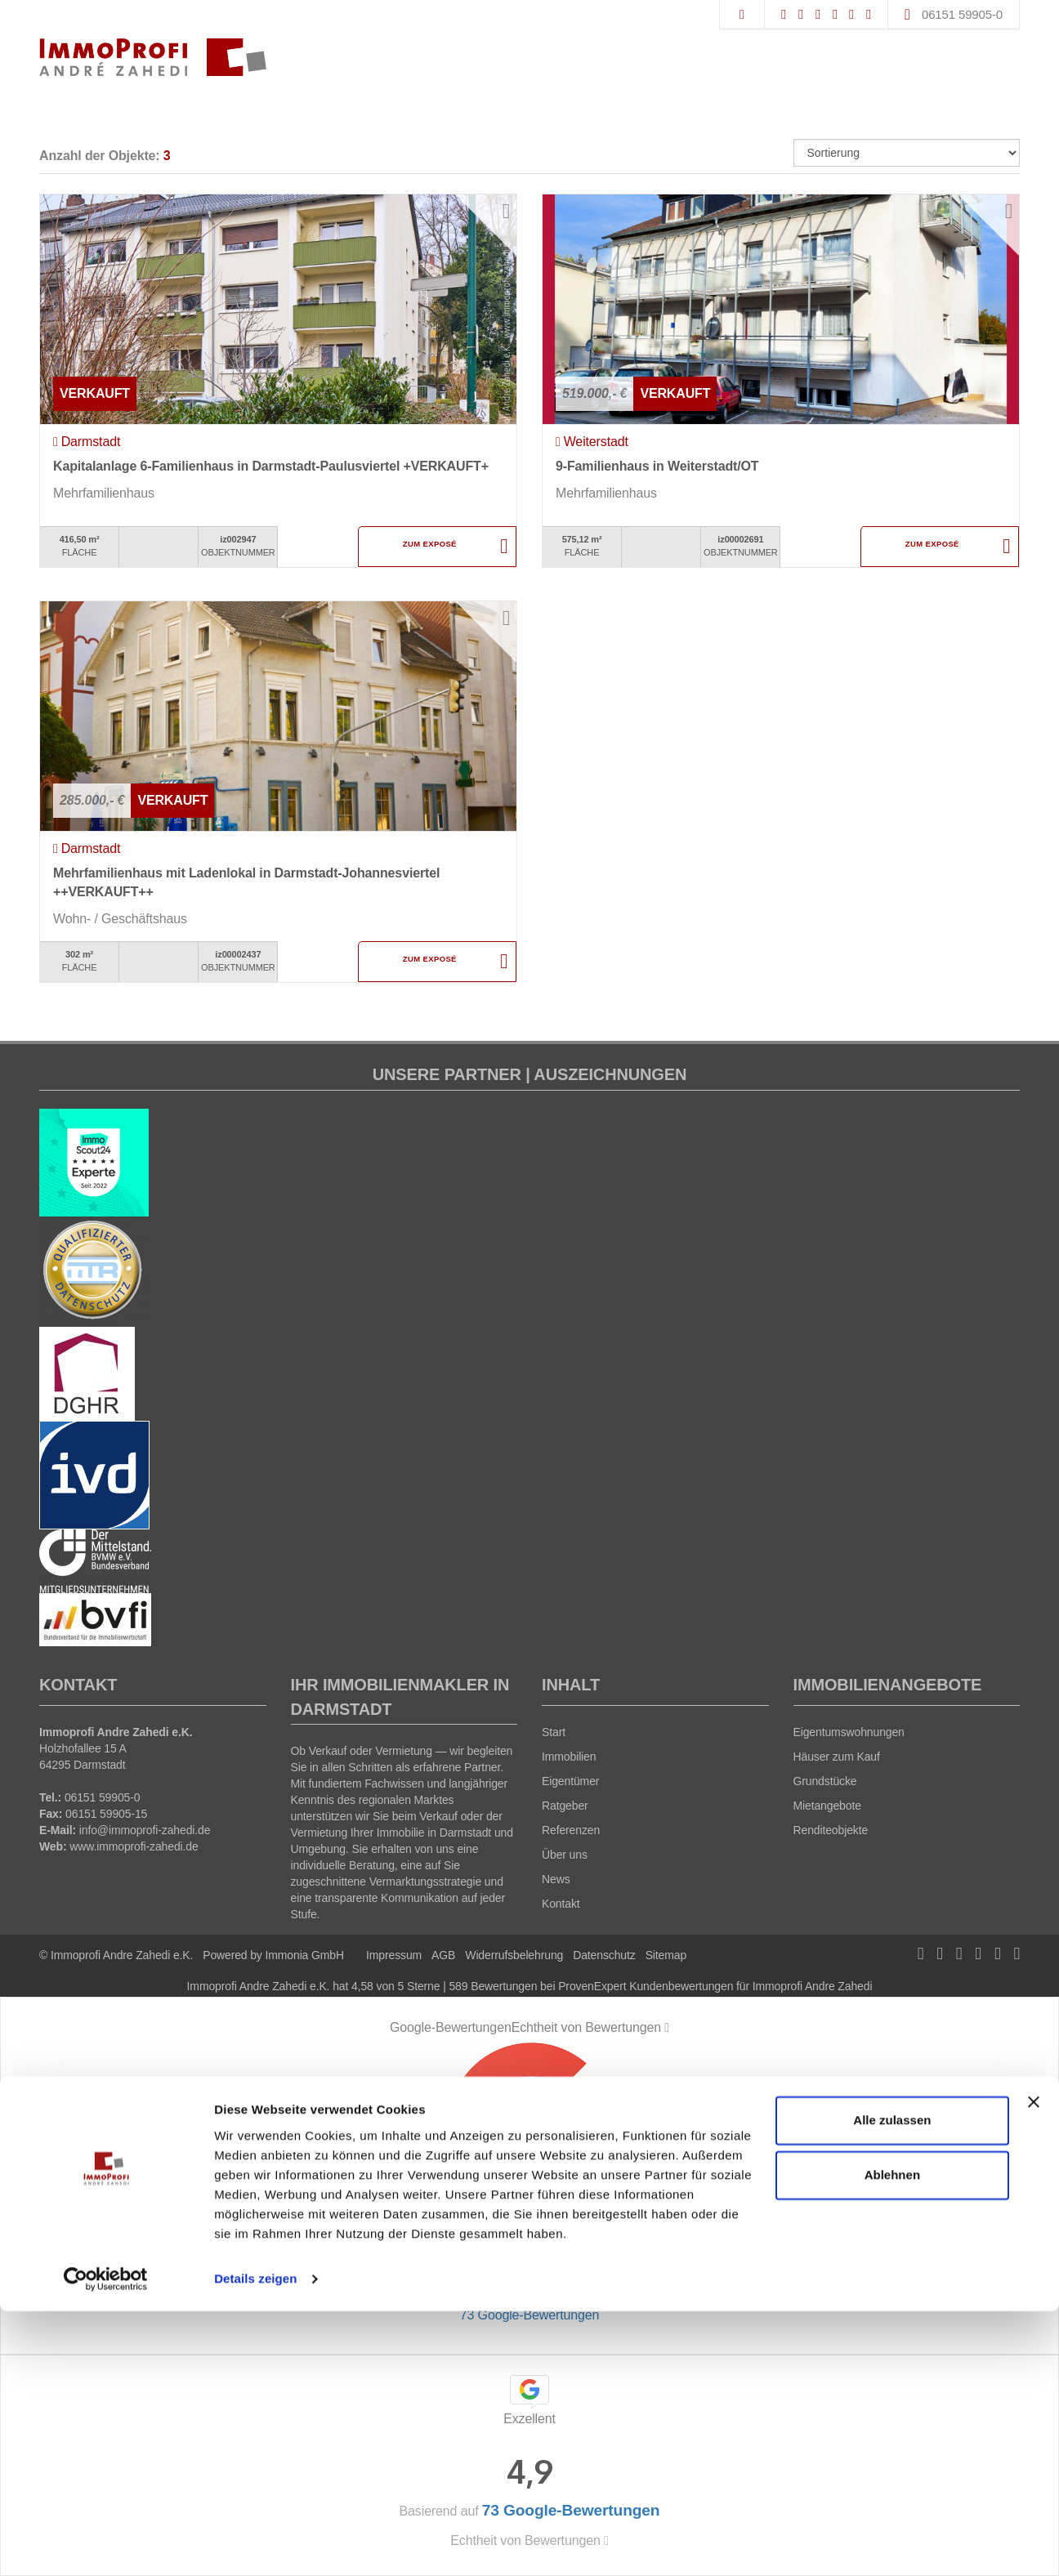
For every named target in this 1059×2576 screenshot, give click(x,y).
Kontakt (561, 1903)
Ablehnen (892, 2440)
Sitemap (666, 1955)
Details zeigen (255, 2544)
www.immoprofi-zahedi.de (133, 1846)
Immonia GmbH (304, 1955)
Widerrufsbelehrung (514, 1955)
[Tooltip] (666, 2027)
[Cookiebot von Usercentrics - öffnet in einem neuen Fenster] (105, 2544)
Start (553, 1732)
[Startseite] (152, 57)
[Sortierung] (907, 153)
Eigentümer (570, 1781)
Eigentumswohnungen (849, 1732)
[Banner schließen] (1033, 2367)
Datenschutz (604, 1955)
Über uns (565, 1854)
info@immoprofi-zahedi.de (145, 1830)
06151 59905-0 (962, 14)
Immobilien (569, 1756)
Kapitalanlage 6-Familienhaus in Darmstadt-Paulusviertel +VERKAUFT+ (271, 466)
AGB (443, 1955)
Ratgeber (565, 1805)
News (556, 1879)
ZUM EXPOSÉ (429, 547)
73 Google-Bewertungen (529, 2315)
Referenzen (571, 1830)
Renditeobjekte (831, 1830)
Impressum (394, 1955)
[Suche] (741, 14)
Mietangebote (827, 1805)
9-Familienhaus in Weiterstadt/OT (657, 466)
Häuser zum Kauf (836, 1756)
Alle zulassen (892, 2385)
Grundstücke (825, 1781)
